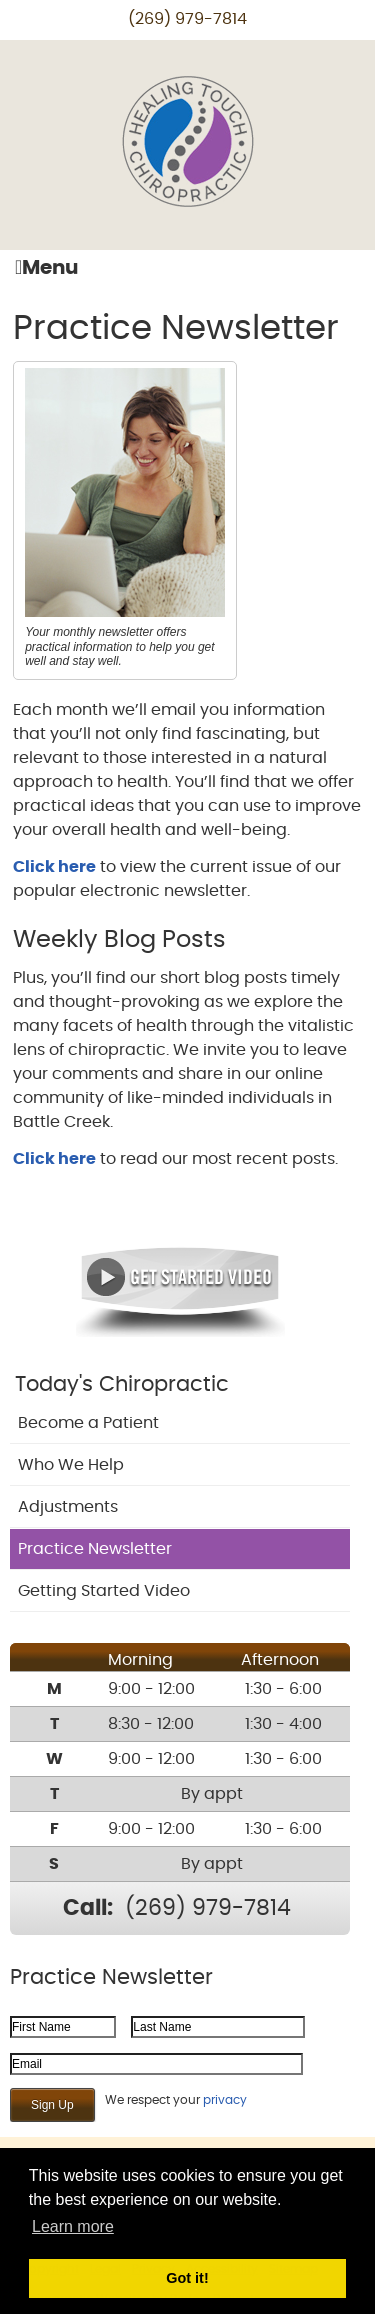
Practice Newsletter (95, 1549)
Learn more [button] (73, 2226)
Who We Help (71, 1465)
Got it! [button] (187, 2278)
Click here (54, 867)
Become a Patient (88, 1423)
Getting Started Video (104, 1591)
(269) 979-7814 (187, 19)
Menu (46, 267)
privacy (225, 2100)
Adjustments (68, 1507)
